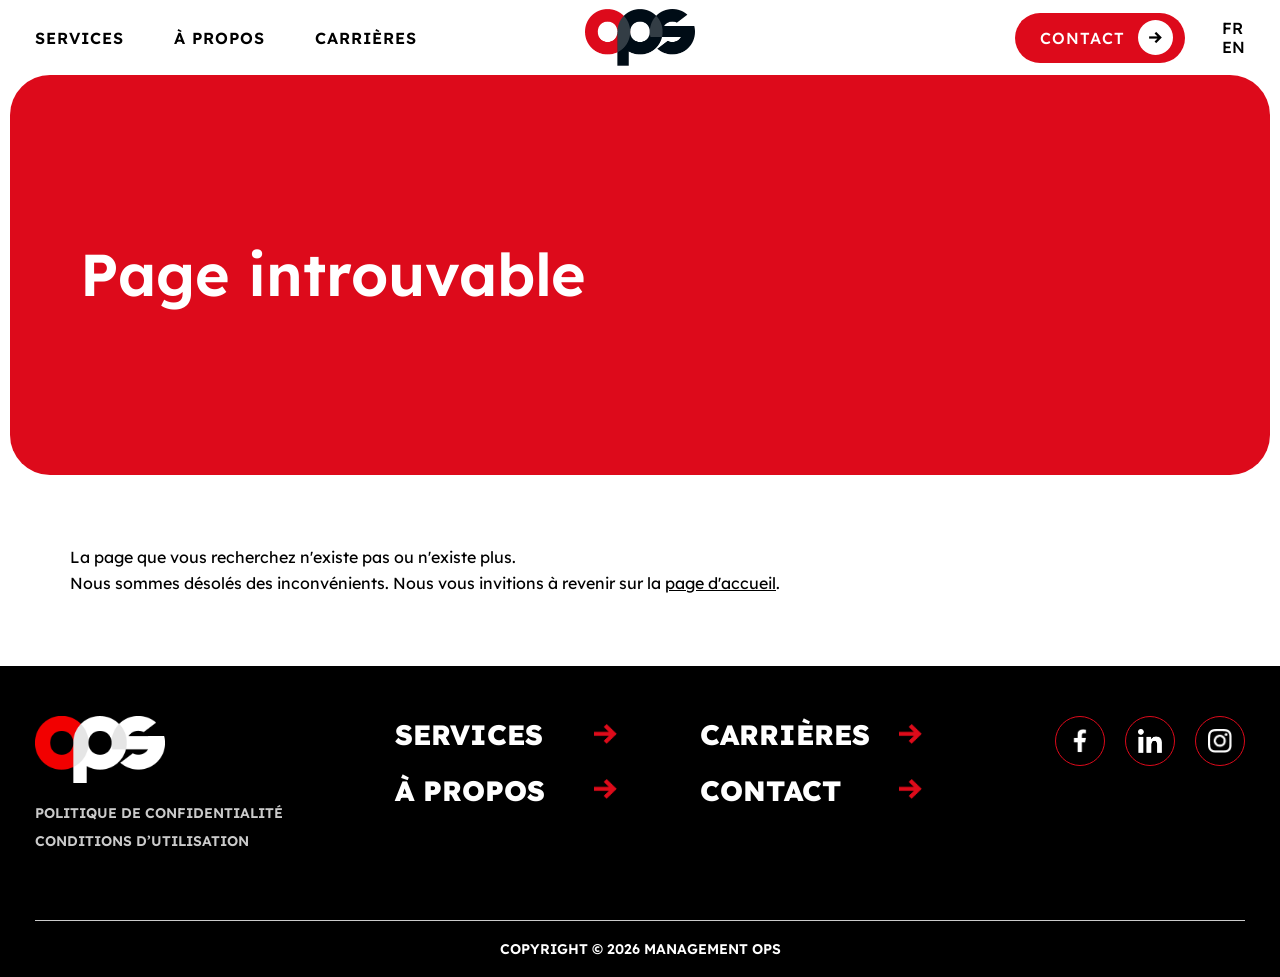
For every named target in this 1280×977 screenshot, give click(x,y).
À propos (219, 39)
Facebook (1080, 741)
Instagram (1220, 741)
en (1233, 47)
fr (1232, 28)
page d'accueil (720, 583)
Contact (1082, 38)
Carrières (366, 39)
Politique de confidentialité (159, 813)
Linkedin (1150, 741)
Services (79, 39)
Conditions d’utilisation (142, 841)
